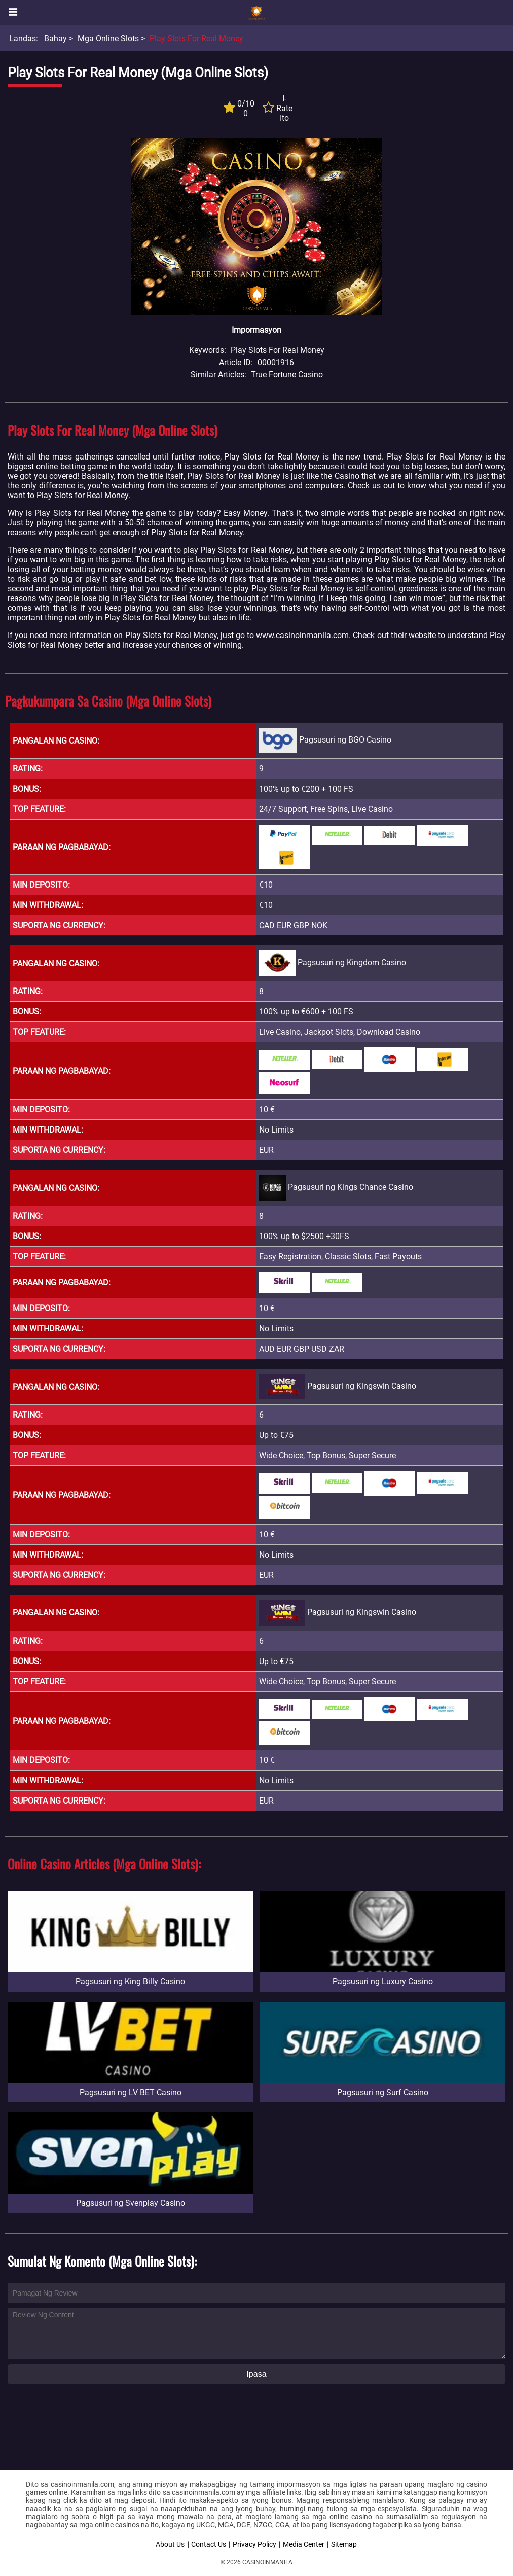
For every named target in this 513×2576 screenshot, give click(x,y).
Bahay (55, 38)
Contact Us (208, 2544)
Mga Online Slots (108, 38)
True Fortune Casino (287, 374)
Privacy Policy (254, 2544)
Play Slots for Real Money (196, 38)
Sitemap (344, 2544)
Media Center (303, 2544)
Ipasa (256, 2374)
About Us (170, 2544)
